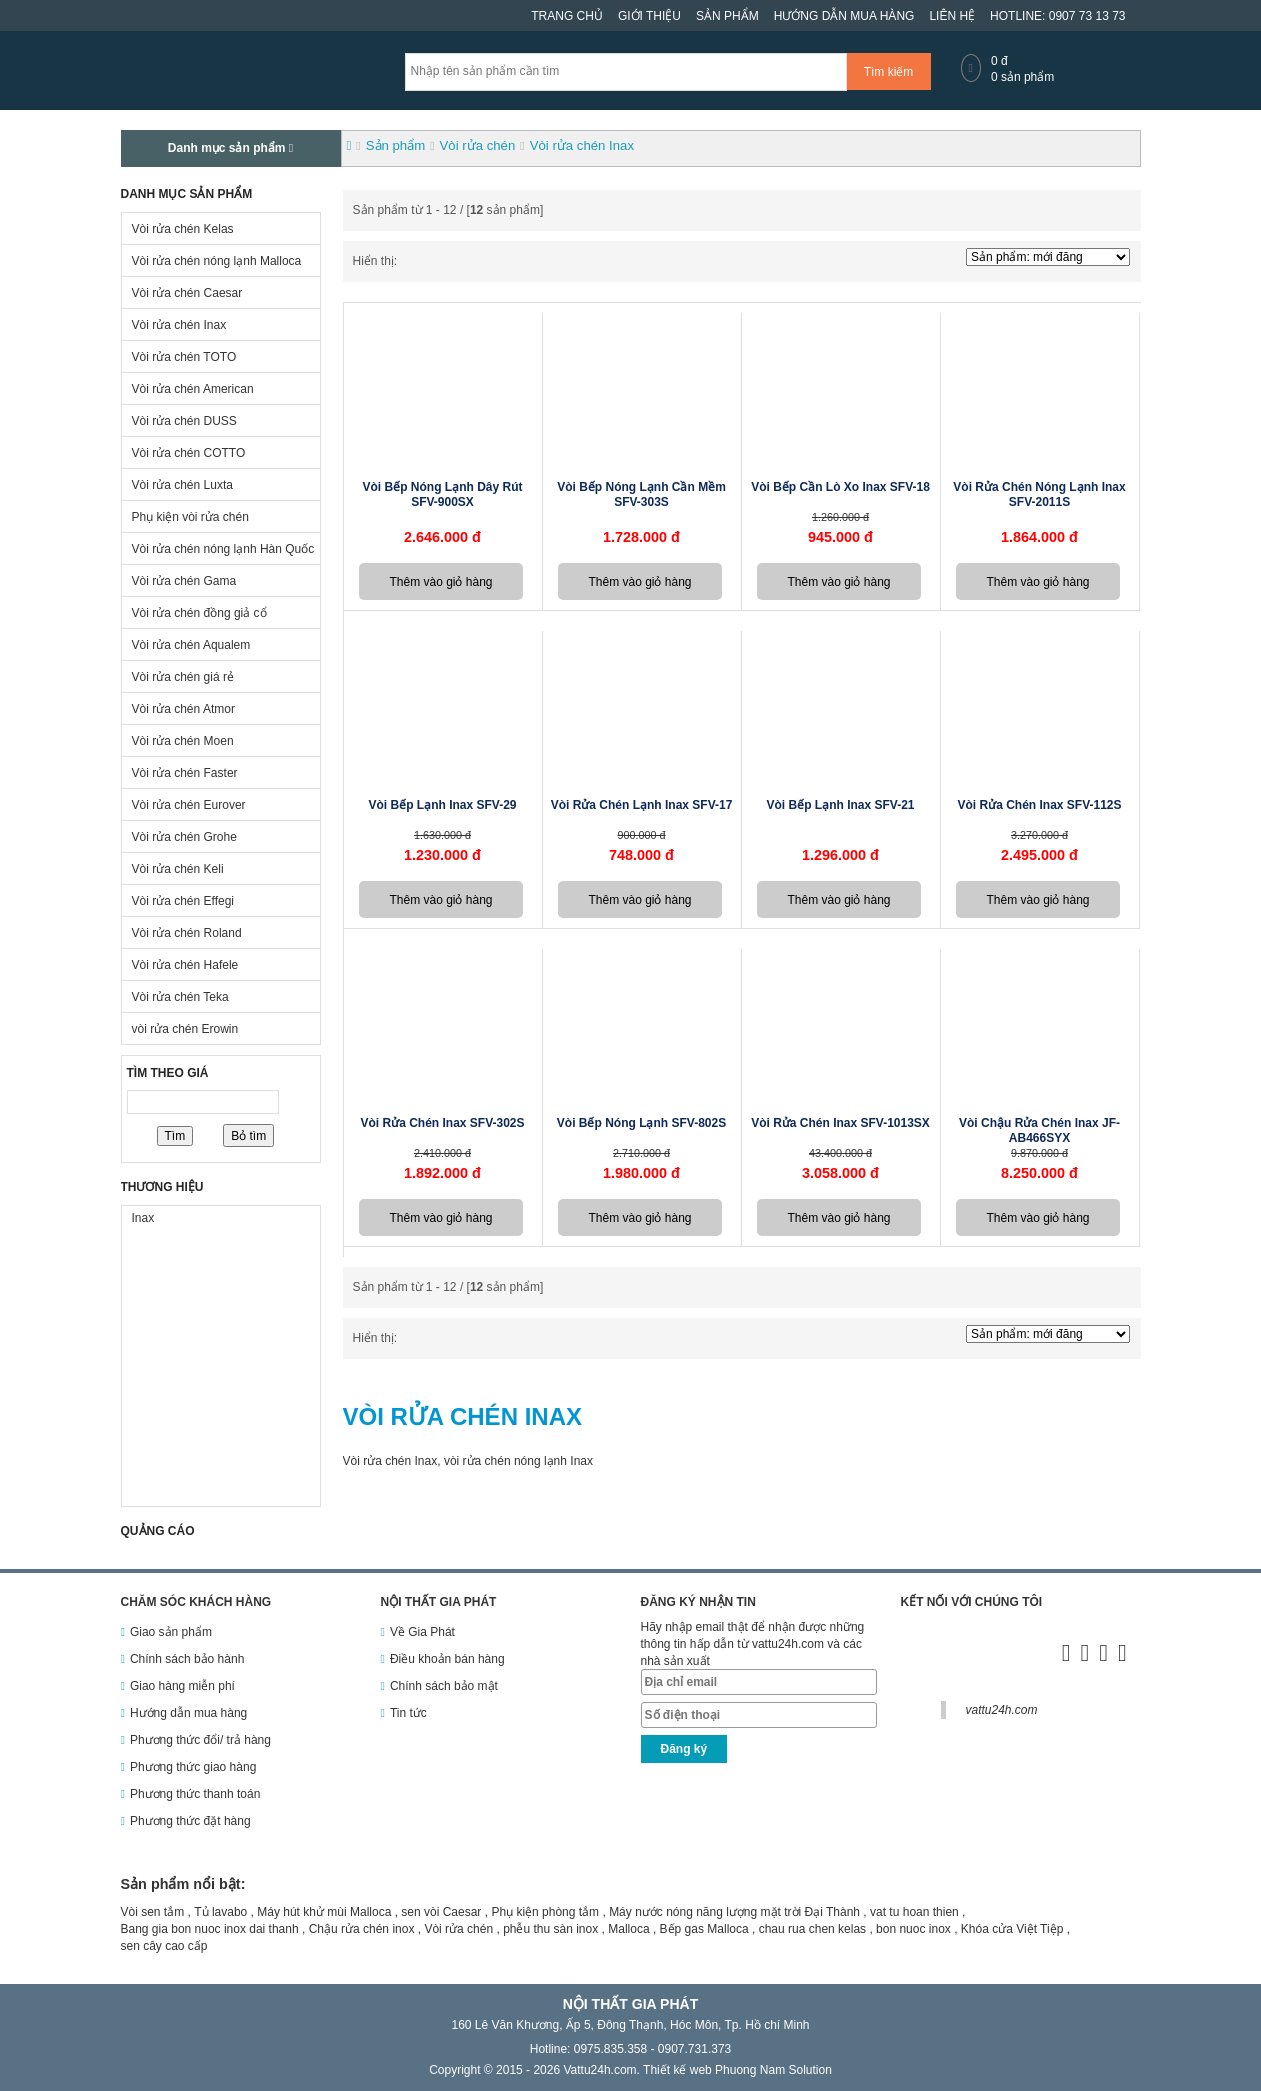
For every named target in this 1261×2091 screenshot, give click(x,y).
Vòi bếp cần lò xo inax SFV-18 (840, 487)
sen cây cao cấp (164, 1946)
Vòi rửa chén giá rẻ (183, 677)
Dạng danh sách (425, 262)
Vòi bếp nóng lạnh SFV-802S (641, 1123)
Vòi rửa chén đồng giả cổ (199, 613)
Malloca (628, 1929)
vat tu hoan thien (914, 1912)
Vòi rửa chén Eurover (189, 805)
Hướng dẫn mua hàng (844, 16)
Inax (143, 1218)
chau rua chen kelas (812, 1929)
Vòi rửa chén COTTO (189, 453)
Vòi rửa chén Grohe (184, 837)
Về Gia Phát (422, 1632)
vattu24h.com (1002, 1710)
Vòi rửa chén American (193, 389)
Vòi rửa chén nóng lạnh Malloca (217, 261)
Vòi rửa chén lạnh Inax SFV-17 (642, 805)
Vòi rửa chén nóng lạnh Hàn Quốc (223, 549)
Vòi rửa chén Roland (187, 933)
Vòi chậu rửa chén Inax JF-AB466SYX (1039, 1130)
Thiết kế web (677, 2070)
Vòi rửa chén (458, 1929)
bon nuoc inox (913, 1929)
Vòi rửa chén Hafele (185, 965)
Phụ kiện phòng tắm (545, 1912)
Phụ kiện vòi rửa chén (190, 517)
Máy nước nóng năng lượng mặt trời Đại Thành (734, 1912)
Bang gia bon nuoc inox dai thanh (210, 1929)
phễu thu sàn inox (550, 1929)
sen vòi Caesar (441, 1912)
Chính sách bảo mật (444, 1686)
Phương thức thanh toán (195, 1794)
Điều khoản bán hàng (447, 1659)
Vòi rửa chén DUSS (184, 421)
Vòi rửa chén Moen (183, 741)
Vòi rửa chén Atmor (183, 709)
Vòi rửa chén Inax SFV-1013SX (840, 1123)
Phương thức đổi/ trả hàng (200, 1740)
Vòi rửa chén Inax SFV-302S (442, 1123)
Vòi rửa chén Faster (185, 773)
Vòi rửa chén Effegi (183, 901)
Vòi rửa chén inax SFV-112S (1039, 805)
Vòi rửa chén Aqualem (191, 645)
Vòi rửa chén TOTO (184, 357)
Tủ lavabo (220, 1912)
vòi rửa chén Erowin (185, 1029)
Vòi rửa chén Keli (178, 869)
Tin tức (408, 1713)
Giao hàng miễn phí (182, 1686)
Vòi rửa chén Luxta (182, 485)
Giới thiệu (649, 16)
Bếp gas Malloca (704, 1929)
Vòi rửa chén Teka (180, 997)
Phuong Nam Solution (773, 2070)
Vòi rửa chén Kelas (183, 229)
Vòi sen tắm (153, 1912)
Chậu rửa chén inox (362, 1929)
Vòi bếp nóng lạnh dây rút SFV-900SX (443, 494)
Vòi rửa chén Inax (179, 325)
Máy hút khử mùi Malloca (324, 1912)
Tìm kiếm (889, 72)
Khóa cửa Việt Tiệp (1012, 1929)
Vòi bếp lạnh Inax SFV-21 (840, 805)
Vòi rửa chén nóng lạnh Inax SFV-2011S (1039, 494)
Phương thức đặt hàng (190, 1821)
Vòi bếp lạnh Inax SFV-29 (442, 805)
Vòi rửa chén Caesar (187, 293)
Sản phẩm (727, 16)
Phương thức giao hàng (193, 1767)
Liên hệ (952, 16)
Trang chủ (567, 16)
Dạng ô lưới (408, 262)
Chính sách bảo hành (187, 1659)
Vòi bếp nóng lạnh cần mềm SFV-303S (641, 494)
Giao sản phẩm (171, 1632)
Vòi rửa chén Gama (184, 581)
